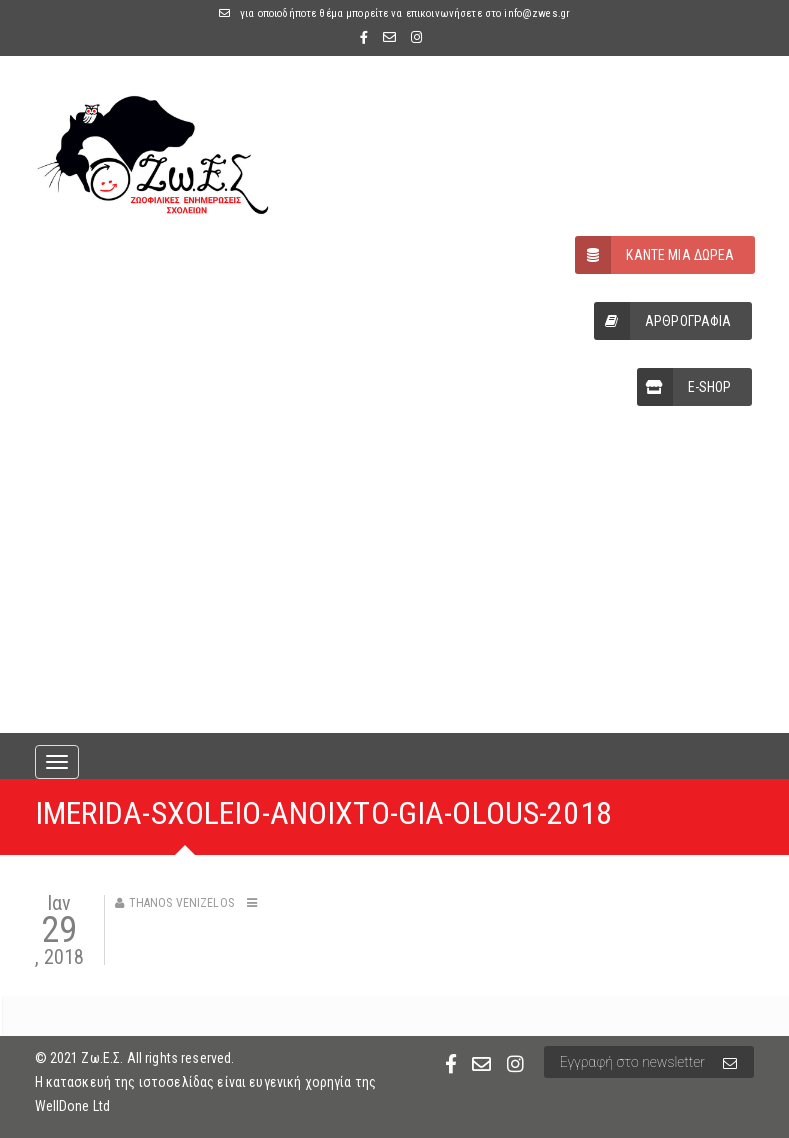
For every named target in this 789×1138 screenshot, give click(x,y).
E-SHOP (684, 387)
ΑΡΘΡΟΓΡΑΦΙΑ (663, 321)
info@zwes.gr (537, 13)
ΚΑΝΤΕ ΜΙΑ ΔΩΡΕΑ (654, 255)
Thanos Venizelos (181, 903)
